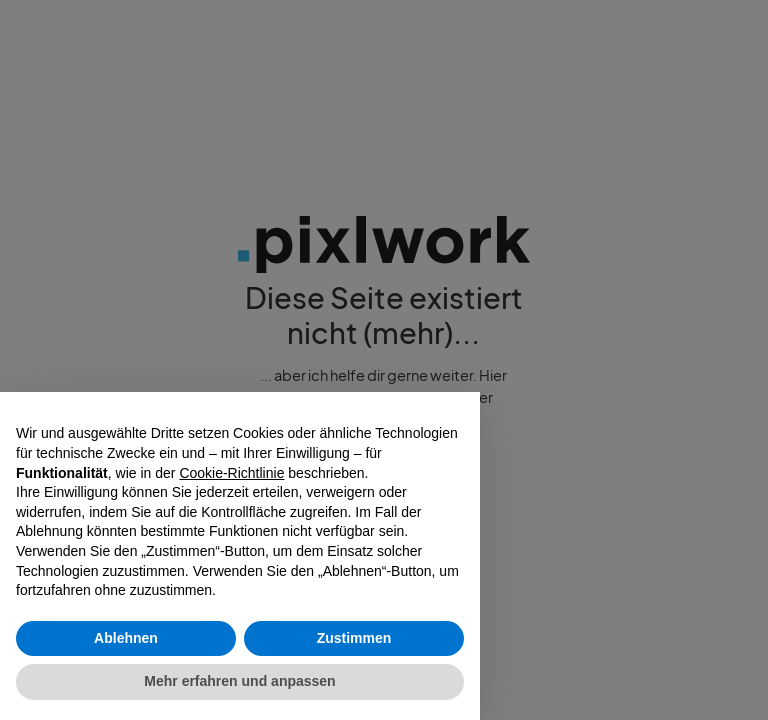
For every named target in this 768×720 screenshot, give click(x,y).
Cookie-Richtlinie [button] (231, 473)
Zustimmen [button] (354, 638)
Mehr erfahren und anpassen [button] (239, 681)
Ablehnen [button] (126, 638)
